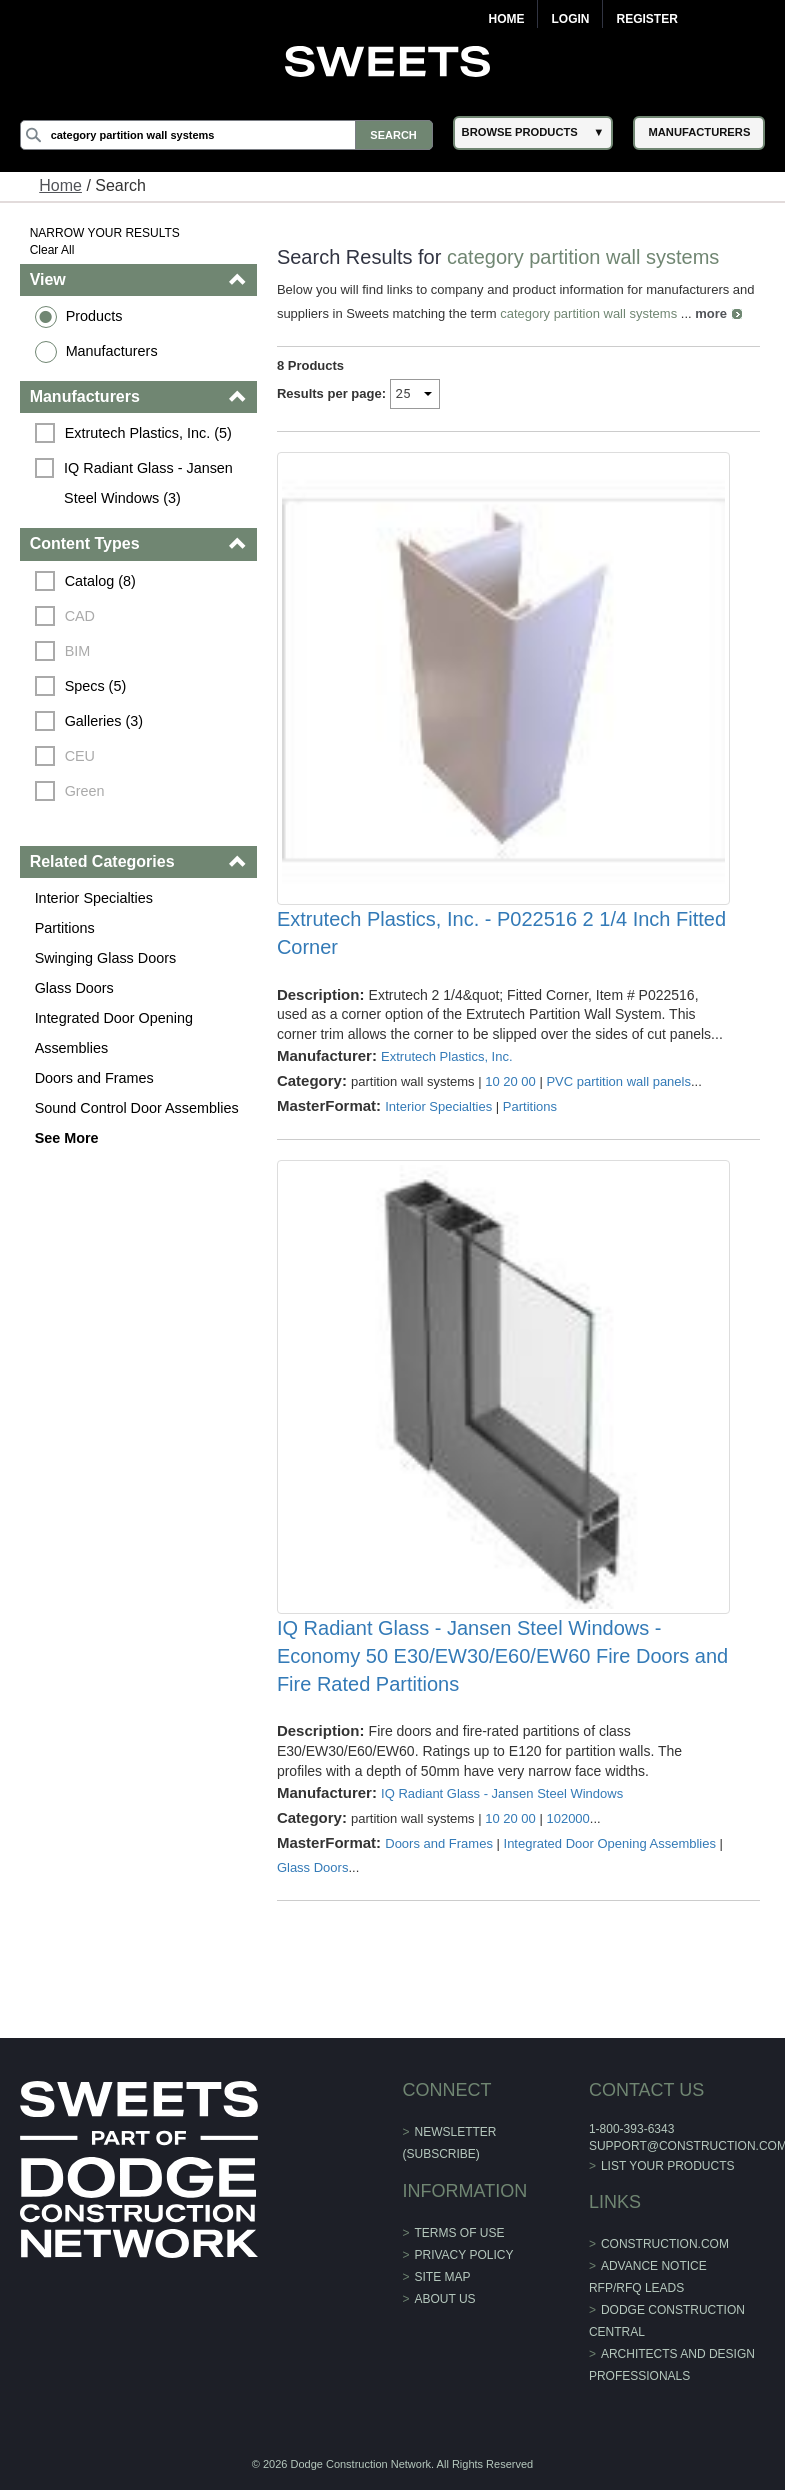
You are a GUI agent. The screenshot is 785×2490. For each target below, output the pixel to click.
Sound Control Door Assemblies (137, 1108)
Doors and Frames (94, 1078)
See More (67, 1138)
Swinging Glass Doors (106, 958)
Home (506, 19)
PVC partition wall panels (618, 1081)
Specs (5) (96, 686)
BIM (78, 651)
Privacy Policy (464, 2255)
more (711, 313)
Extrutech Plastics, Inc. (447, 1056)
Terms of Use (460, 2233)
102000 (567, 1818)
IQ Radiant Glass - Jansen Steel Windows (502, 1793)
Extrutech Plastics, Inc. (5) (148, 433)
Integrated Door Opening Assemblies (114, 1033)
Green (85, 791)
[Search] (226, 135)
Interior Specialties (94, 898)
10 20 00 (510, 1081)
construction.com (665, 2244)
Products (94, 316)
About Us (445, 2299)
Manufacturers (112, 351)
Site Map (443, 2277)
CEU (80, 756)
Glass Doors (74, 988)
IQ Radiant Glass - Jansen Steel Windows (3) (150, 483)
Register (646, 19)
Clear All (52, 250)
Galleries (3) (104, 721)
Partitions (65, 928)
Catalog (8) (100, 581)
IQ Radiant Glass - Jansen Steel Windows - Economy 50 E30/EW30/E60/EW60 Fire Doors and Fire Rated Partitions (502, 1656)
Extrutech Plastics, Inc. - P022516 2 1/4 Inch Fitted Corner (501, 933)
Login (570, 19)
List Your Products (668, 2166)
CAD (80, 616)
